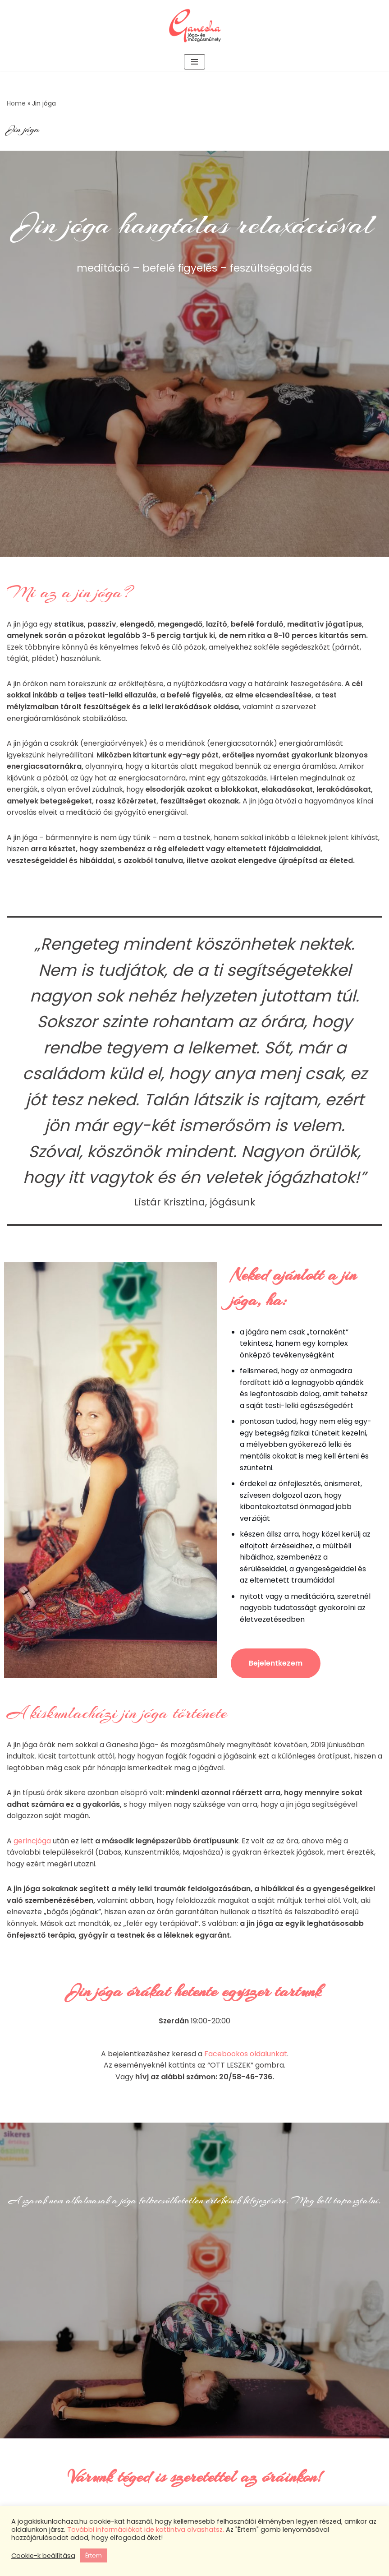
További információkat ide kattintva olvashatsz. (145, 2529)
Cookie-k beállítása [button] (43, 2556)
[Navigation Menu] (194, 61)
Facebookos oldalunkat (245, 2056)
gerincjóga (33, 1843)
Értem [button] (93, 2555)
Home (16, 103)
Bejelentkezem (275, 1665)
